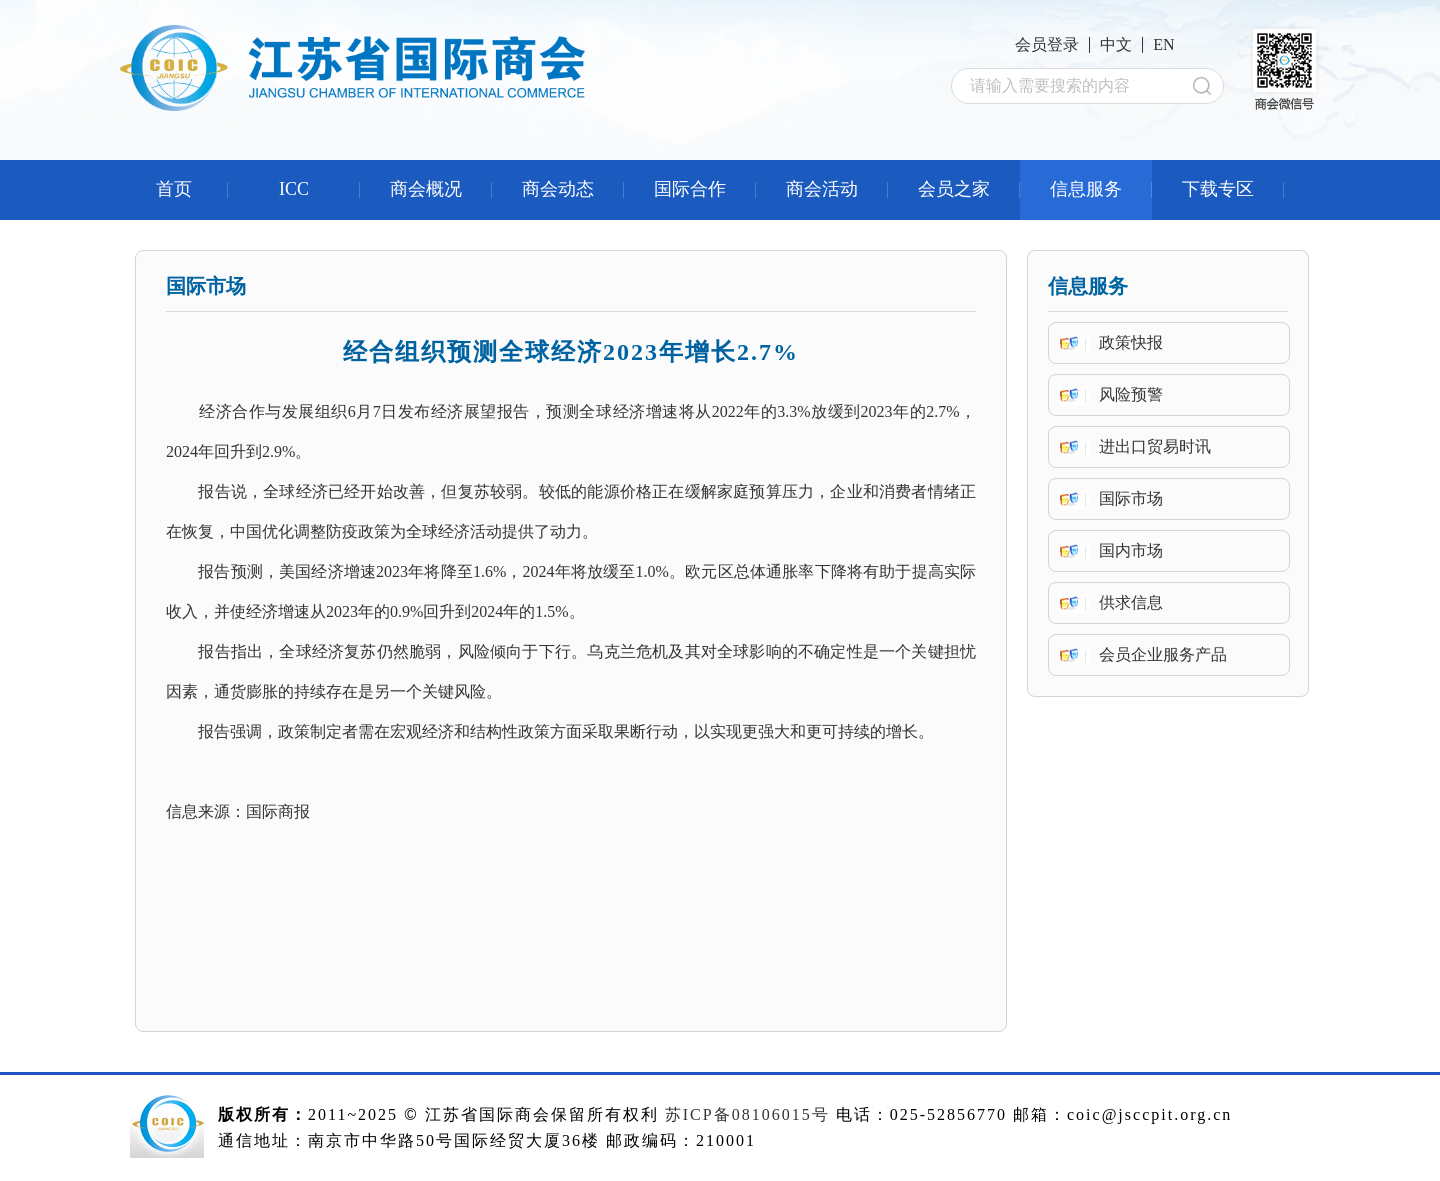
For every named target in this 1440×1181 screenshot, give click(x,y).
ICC (294, 189)
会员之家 (954, 189)
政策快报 (1131, 342)
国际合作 (690, 189)
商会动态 (558, 189)
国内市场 (1131, 550)
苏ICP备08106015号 (747, 1114)
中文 (1116, 44)
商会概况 (426, 189)
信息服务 (1086, 189)
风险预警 (1131, 394)
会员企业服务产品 (1163, 654)
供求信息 (1131, 602)
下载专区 (1218, 189)
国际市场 (1131, 498)
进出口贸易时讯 (1155, 446)
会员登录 (1047, 44)
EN (1163, 44)
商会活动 (822, 189)
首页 (174, 189)
